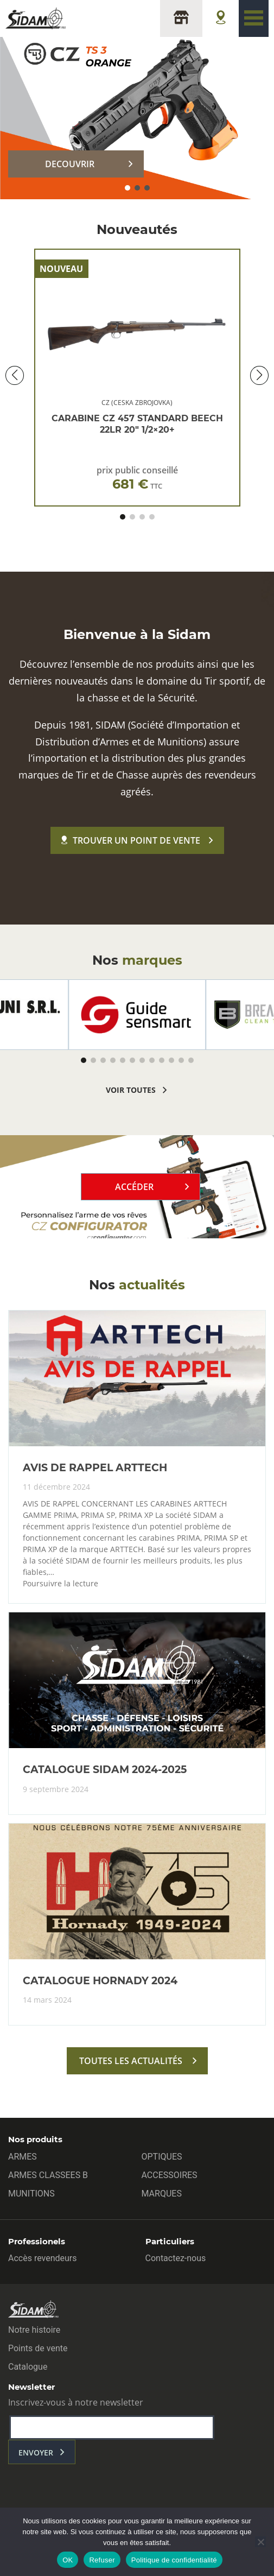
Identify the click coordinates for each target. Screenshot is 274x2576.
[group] (137, 1014)
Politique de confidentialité (174, 2560)
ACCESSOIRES (169, 2175)
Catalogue (27, 2367)
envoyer (35, 2452)
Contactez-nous (175, 2258)
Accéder (134, 1187)
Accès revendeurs (42, 2258)
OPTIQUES (162, 2156)
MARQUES (162, 2193)
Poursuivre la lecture (60, 1583)
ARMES (22, 2156)
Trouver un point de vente (130, 840)
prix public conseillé (137, 478)
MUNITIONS (31, 2193)
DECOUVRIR (69, 164)
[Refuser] (260, 2541)
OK (67, 2560)
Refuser (101, 2560)
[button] (127, 188)
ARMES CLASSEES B (48, 2175)
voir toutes (131, 1090)
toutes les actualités (130, 2061)
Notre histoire (34, 2330)
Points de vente (37, 2348)
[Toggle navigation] (254, 18)
